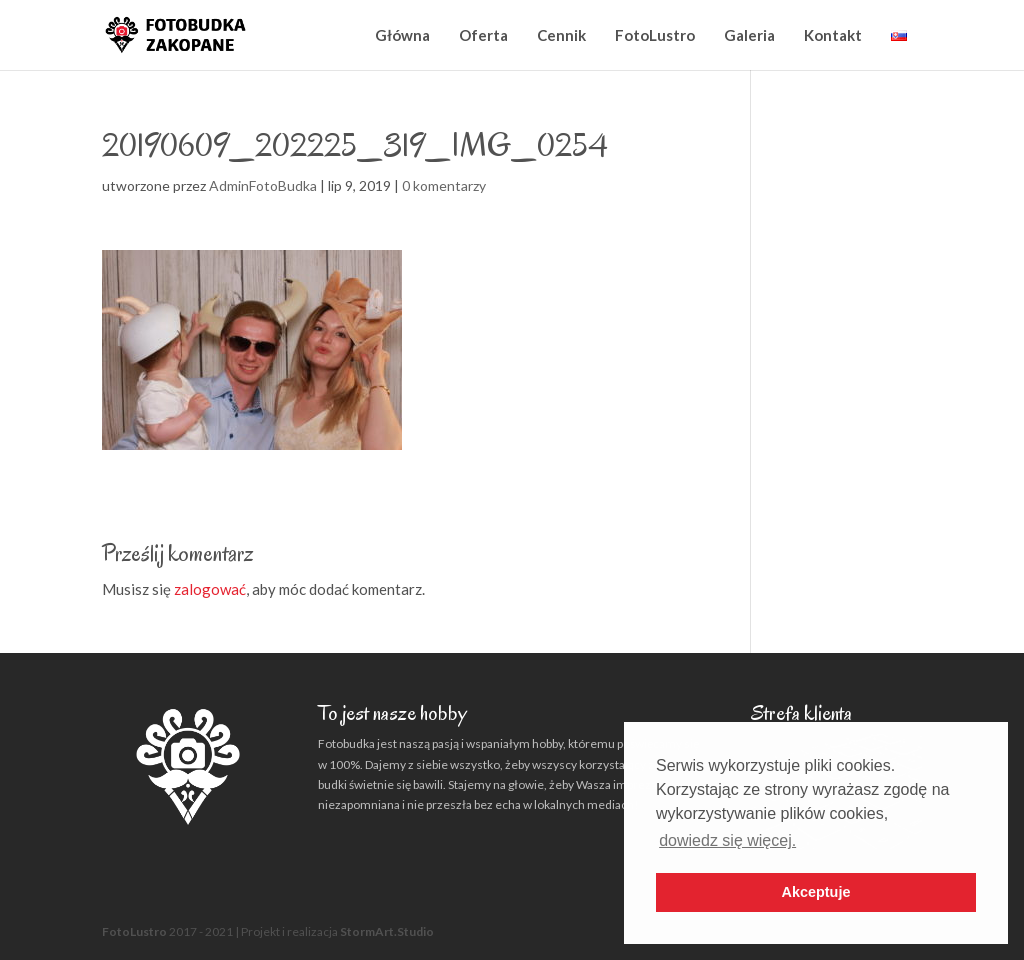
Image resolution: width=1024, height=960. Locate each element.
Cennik (561, 35)
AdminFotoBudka (263, 185)
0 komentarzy (444, 185)
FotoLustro (655, 35)
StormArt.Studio (387, 931)
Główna (402, 35)
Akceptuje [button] (816, 892)
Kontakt (833, 35)
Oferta (483, 35)
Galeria (749, 35)
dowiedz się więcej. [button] (727, 840)
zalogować (210, 589)
